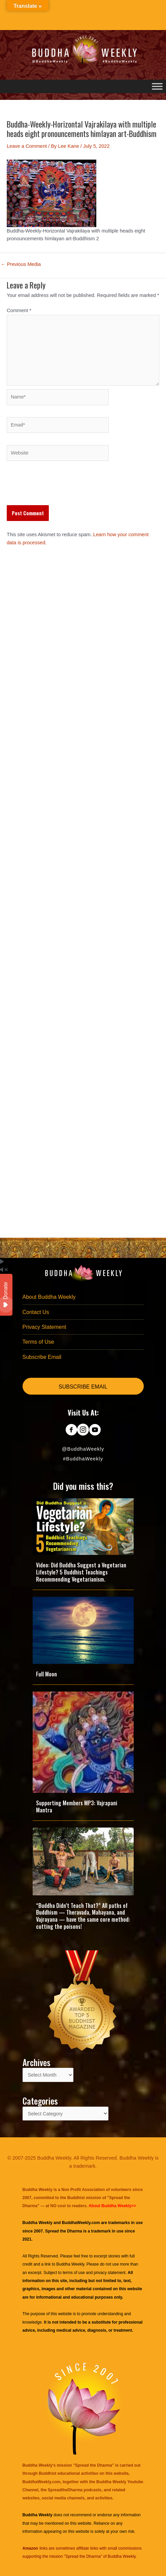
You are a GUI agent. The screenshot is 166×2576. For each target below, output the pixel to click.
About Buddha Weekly (49, 1297)
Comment (19, 310)
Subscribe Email (42, 1357)
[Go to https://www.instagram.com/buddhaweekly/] (83, 1430)
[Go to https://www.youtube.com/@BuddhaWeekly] (95, 1430)
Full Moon (46, 1674)
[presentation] (58, 488)
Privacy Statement (44, 1327)
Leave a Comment (27, 146)
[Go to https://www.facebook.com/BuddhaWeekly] (71, 1430)
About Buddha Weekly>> (112, 2205)
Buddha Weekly (70, 2264)
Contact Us (36, 1312)
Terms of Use (38, 1342)
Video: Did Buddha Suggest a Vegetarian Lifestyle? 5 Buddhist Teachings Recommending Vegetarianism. (81, 1572)
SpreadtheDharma (65, 2490)
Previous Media (21, 264)
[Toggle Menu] (157, 86)
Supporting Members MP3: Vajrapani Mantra (76, 1806)
